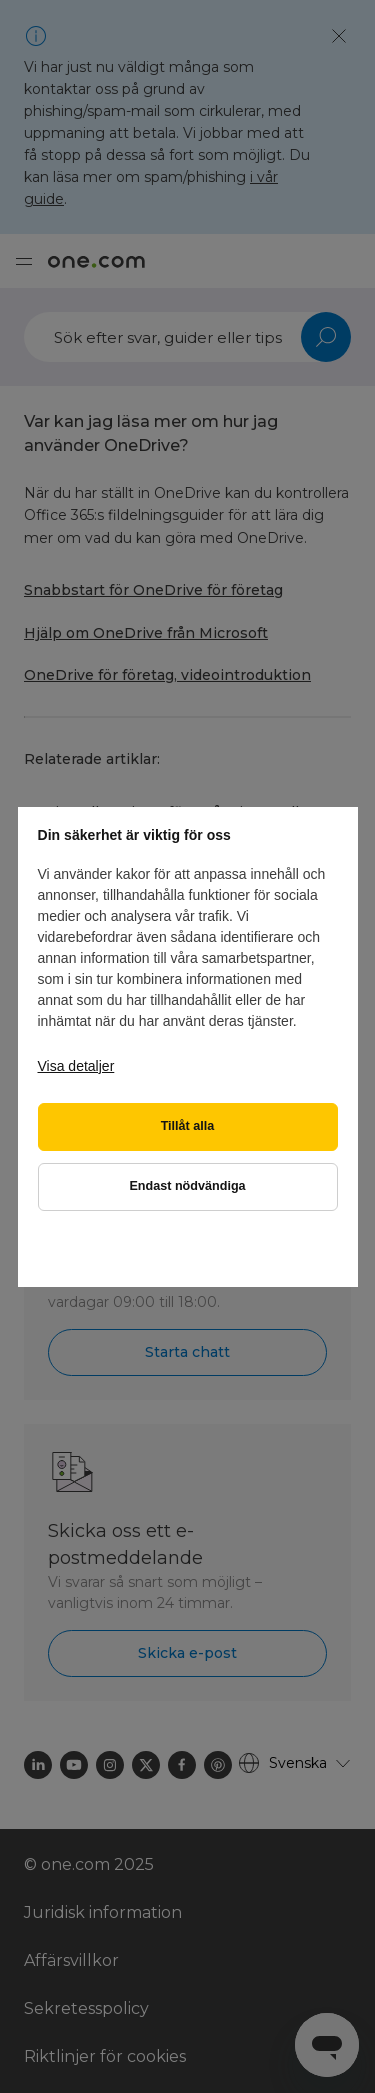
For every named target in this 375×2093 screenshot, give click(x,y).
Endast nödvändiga (187, 1186)
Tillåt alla (188, 1126)
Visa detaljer (76, 1066)
